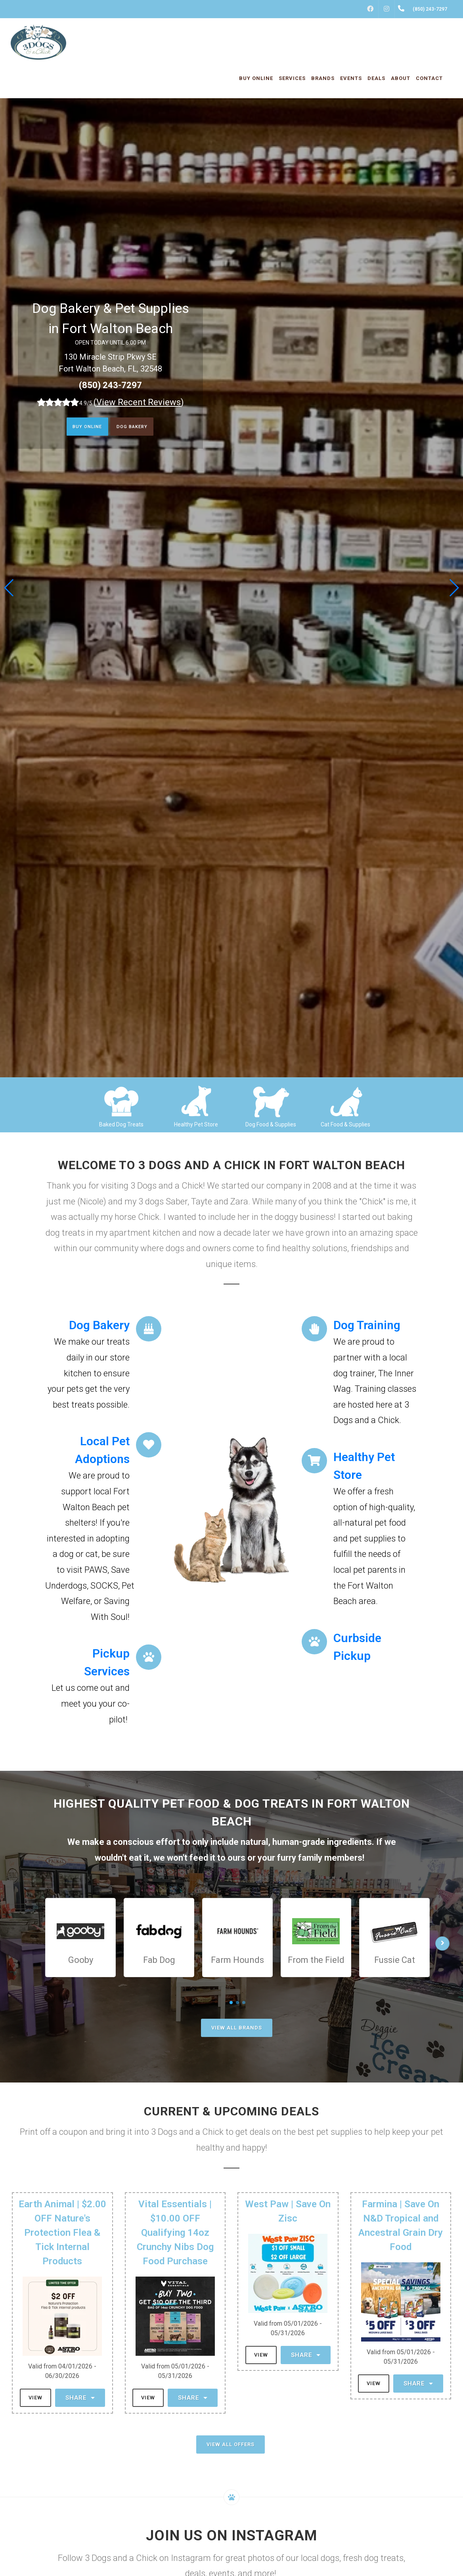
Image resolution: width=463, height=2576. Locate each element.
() (139, 402)
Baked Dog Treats (121, 1124)
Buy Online (80, 428)
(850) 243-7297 (110, 385)
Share (80, 2397)
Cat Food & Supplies (345, 1124)
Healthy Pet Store (196, 1124)
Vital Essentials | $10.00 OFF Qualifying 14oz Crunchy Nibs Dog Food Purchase (175, 2233)
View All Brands (236, 2028)
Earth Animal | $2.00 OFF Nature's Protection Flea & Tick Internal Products (62, 2233)
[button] (453, 587)
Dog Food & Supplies (270, 1124)
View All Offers (230, 2444)
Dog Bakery (138, 428)
